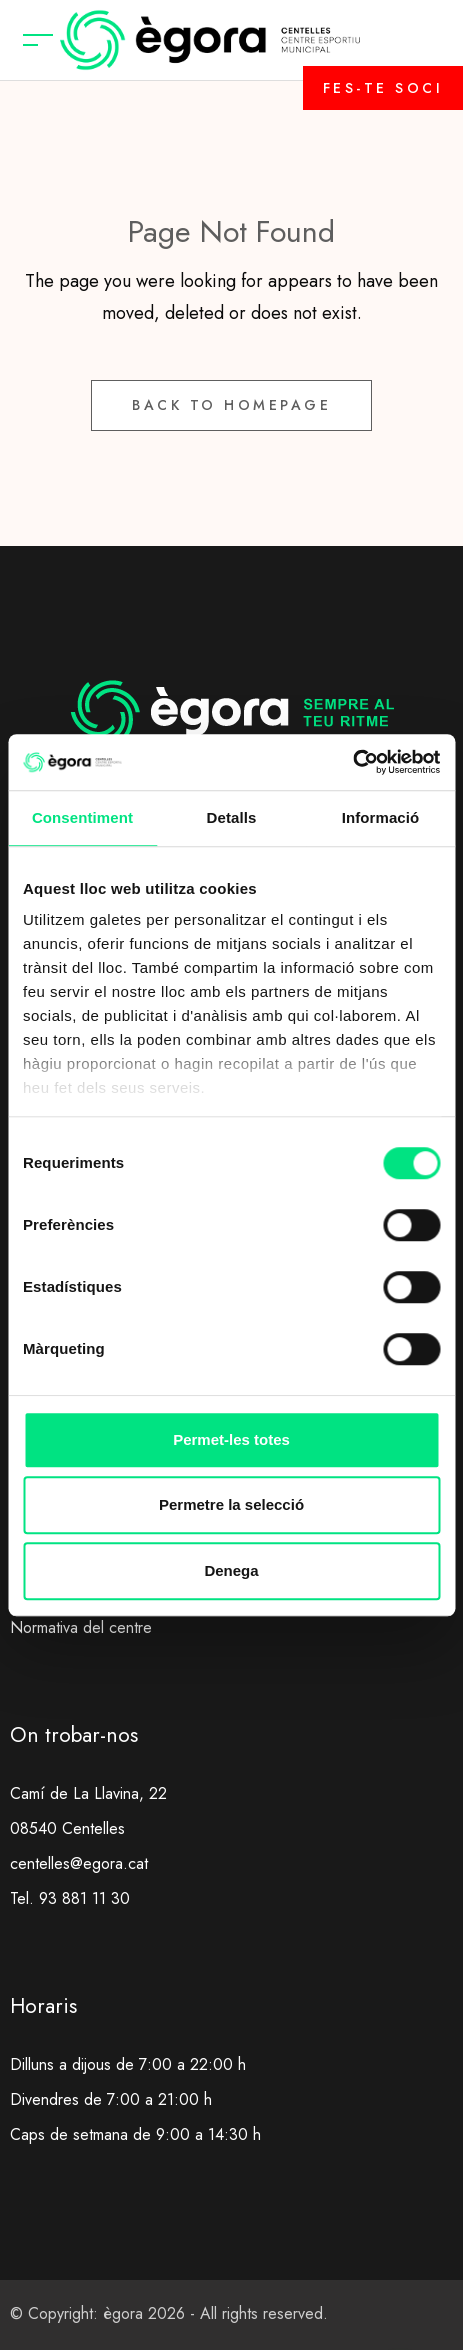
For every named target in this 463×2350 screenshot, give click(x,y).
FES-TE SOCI (383, 88)
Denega (231, 1570)
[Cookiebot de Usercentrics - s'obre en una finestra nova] (352, 762)
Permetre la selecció (231, 1504)
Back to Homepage (231, 405)
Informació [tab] (381, 817)
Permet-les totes (231, 1439)
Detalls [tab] (232, 817)
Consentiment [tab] (82, 817)
